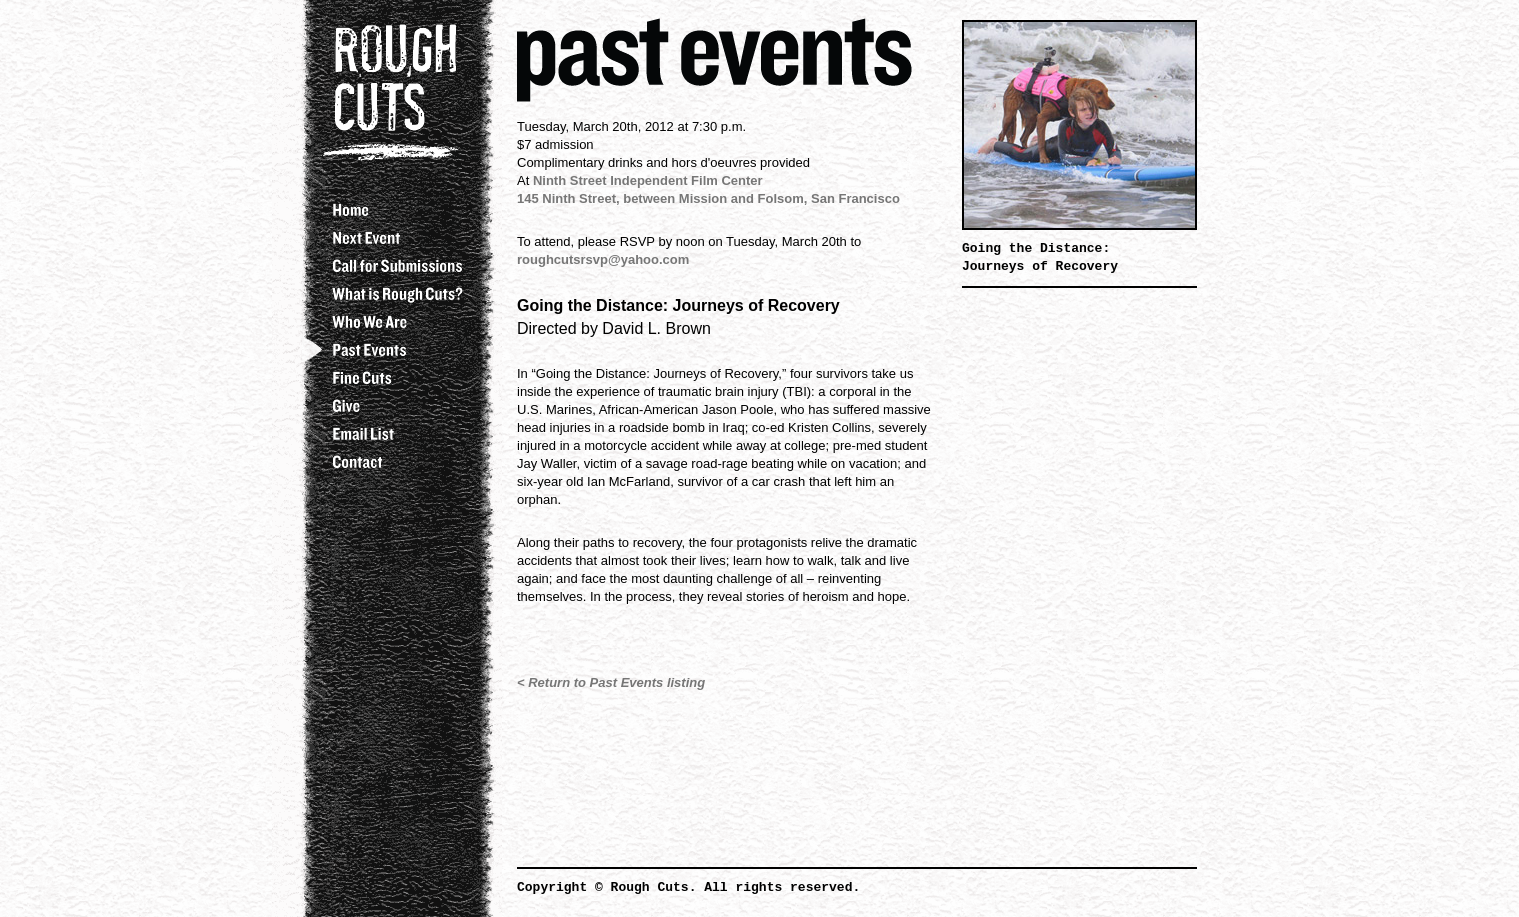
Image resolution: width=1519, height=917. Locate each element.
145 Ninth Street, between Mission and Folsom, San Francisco (708, 198)
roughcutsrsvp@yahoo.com (603, 259)
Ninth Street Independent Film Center (648, 180)
